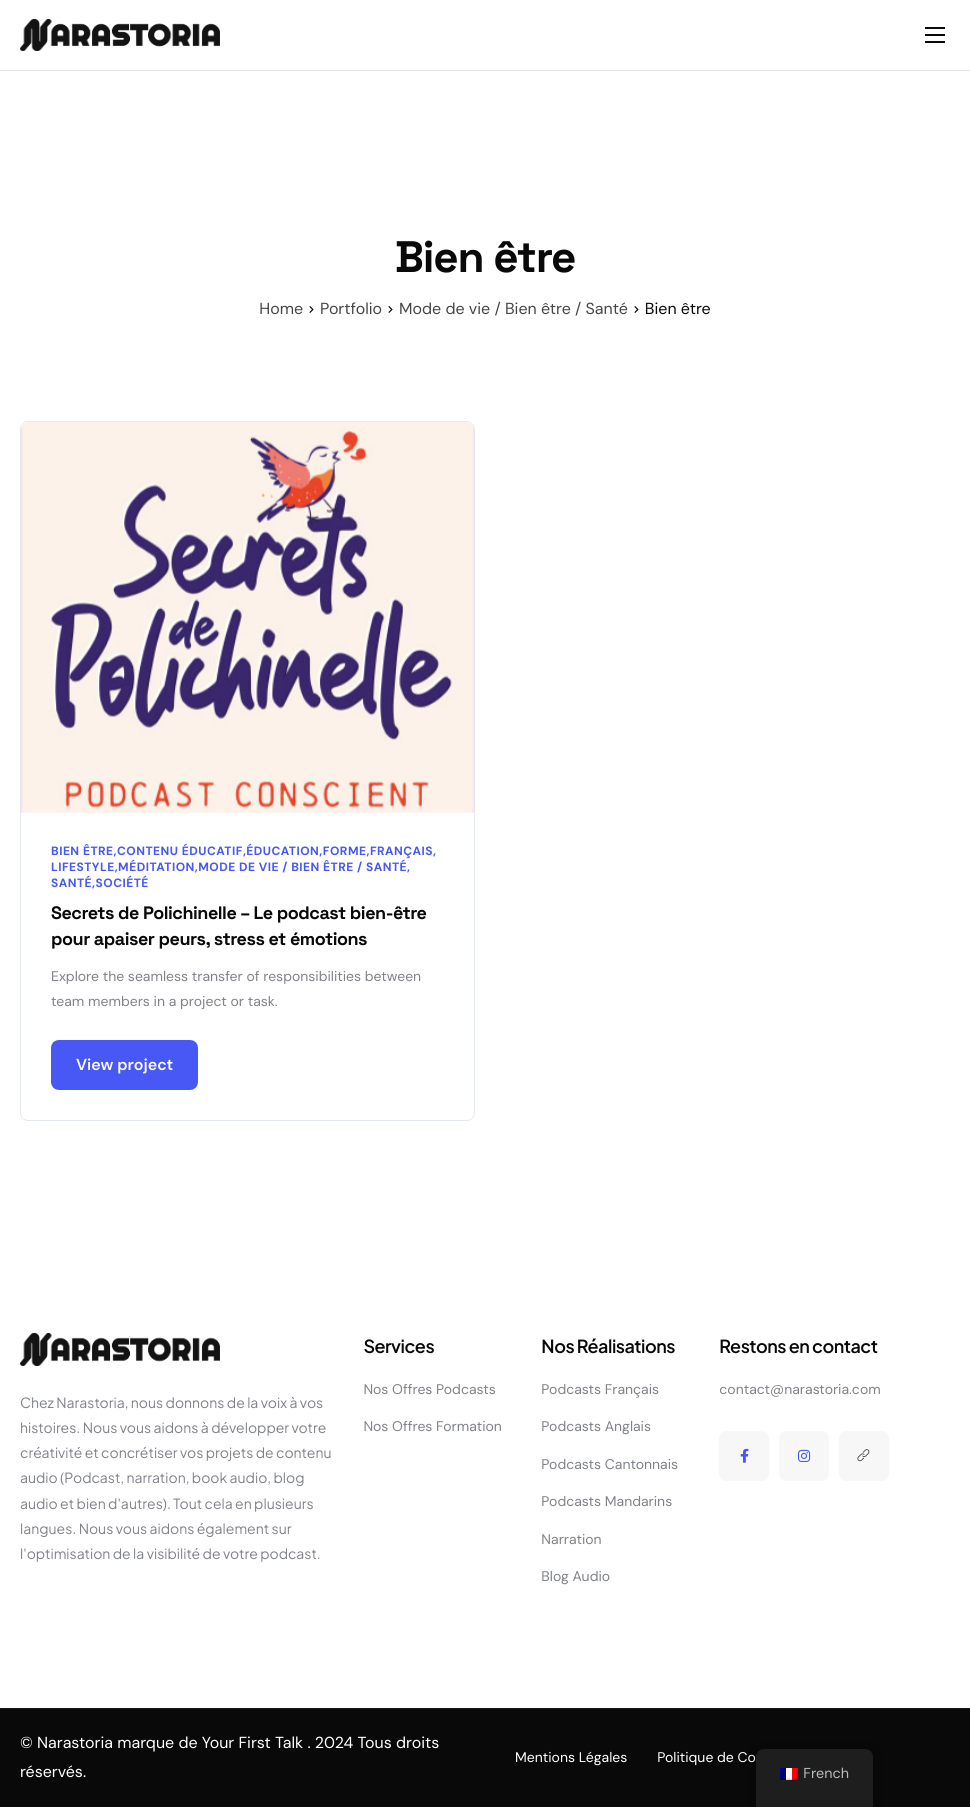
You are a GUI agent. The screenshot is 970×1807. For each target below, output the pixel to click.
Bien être (82, 851)
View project (124, 1066)
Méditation (156, 867)
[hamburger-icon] (935, 35)
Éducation (282, 851)
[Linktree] (864, 1456)
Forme (345, 851)
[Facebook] (744, 1456)
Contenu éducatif (180, 851)
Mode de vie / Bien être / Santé (302, 867)
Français (401, 851)
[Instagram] (804, 1456)
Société (122, 883)
